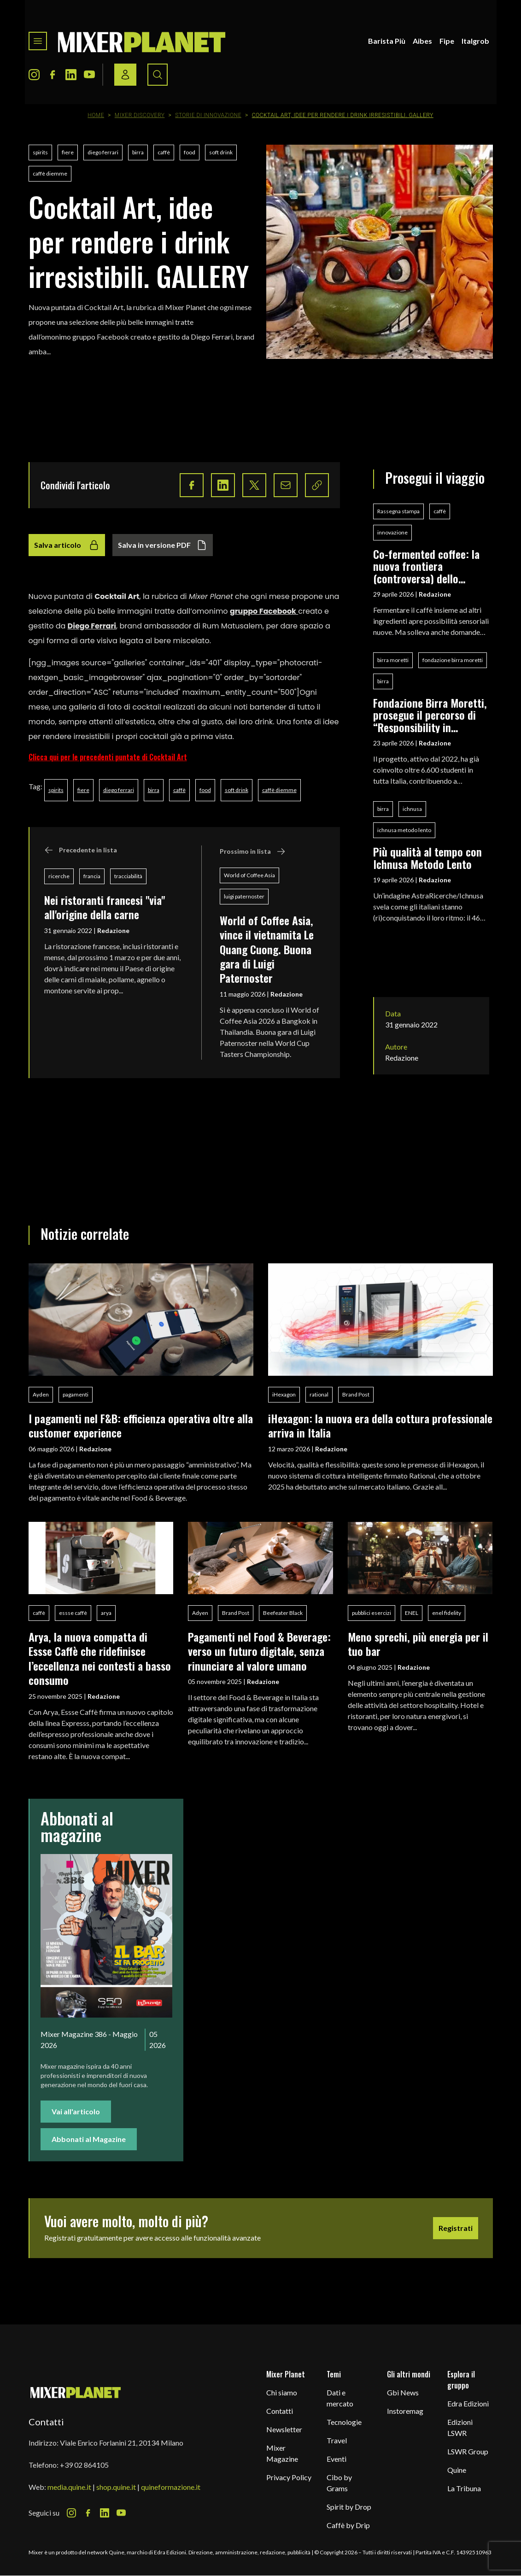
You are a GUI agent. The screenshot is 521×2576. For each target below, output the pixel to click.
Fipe (446, 40)
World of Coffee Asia (249, 875)
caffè (164, 152)
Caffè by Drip (348, 2525)
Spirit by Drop (349, 2506)
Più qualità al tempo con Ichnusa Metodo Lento (427, 857)
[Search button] (157, 75)
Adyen (200, 1612)
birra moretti (393, 660)
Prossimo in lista (253, 851)
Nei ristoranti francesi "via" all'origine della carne (104, 907)
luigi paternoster (244, 896)
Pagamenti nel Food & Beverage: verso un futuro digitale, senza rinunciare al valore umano (259, 1651)
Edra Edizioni (468, 2403)
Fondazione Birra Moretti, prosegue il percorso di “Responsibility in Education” (430, 715)
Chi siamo (281, 2392)
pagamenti (75, 1394)
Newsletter (284, 2429)
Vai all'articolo (76, 2111)
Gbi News (403, 2392)
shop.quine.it (116, 2486)
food (189, 152)
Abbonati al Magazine (89, 2139)
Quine (456, 2469)
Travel (337, 2440)
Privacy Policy (288, 2477)
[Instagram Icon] (34, 74)
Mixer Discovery (140, 115)
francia (91, 876)
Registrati (456, 2228)
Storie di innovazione (208, 115)
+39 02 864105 (84, 2464)
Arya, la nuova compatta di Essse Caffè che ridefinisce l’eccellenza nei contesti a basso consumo (100, 1658)
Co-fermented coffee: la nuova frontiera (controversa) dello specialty (426, 566)
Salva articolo (67, 545)
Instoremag (405, 2410)
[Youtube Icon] (89, 74)
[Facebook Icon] (52, 74)
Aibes (422, 40)
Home (96, 115)
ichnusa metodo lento (404, 830)
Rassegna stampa (398, 511)
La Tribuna (464, 2488)
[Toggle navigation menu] (38, 41)
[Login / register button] (125, 75)
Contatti (279, 2410)
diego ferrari (103, 152)
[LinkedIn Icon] (70, 74)
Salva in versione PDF (162, 545)
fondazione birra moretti (452, 660)
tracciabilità (128, 876)
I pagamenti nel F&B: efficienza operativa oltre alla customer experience (141, 1425)
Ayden (41, 1394)
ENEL (411, 1612)
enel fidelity (446, 1612)
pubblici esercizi (371, 1612)
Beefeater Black (283, 1612)
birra (138, 152)
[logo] (141, 41)
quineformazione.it (170, 2486)
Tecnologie (344, 2422)
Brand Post (355, 1394)
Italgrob (475, 40)
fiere (68, 152)
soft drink (221, 152)
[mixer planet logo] (76, 2392)
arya (106, 1612)
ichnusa (412, 808)
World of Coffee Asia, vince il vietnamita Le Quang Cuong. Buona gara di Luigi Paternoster (267, 949)
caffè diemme (50, 173)
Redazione (113, 930)
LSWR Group (467, 2451)
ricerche (59, 876)
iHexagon (284, 1394)
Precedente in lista (80, 850)
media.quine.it (69, 2486)
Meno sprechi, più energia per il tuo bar (418, 1643)
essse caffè (73, 1612)
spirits (40, 152)
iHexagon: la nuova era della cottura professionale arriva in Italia (380, 1425)
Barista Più (386, 40)
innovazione (392, 532)
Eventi (336, 2458)
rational (319, 1394)
